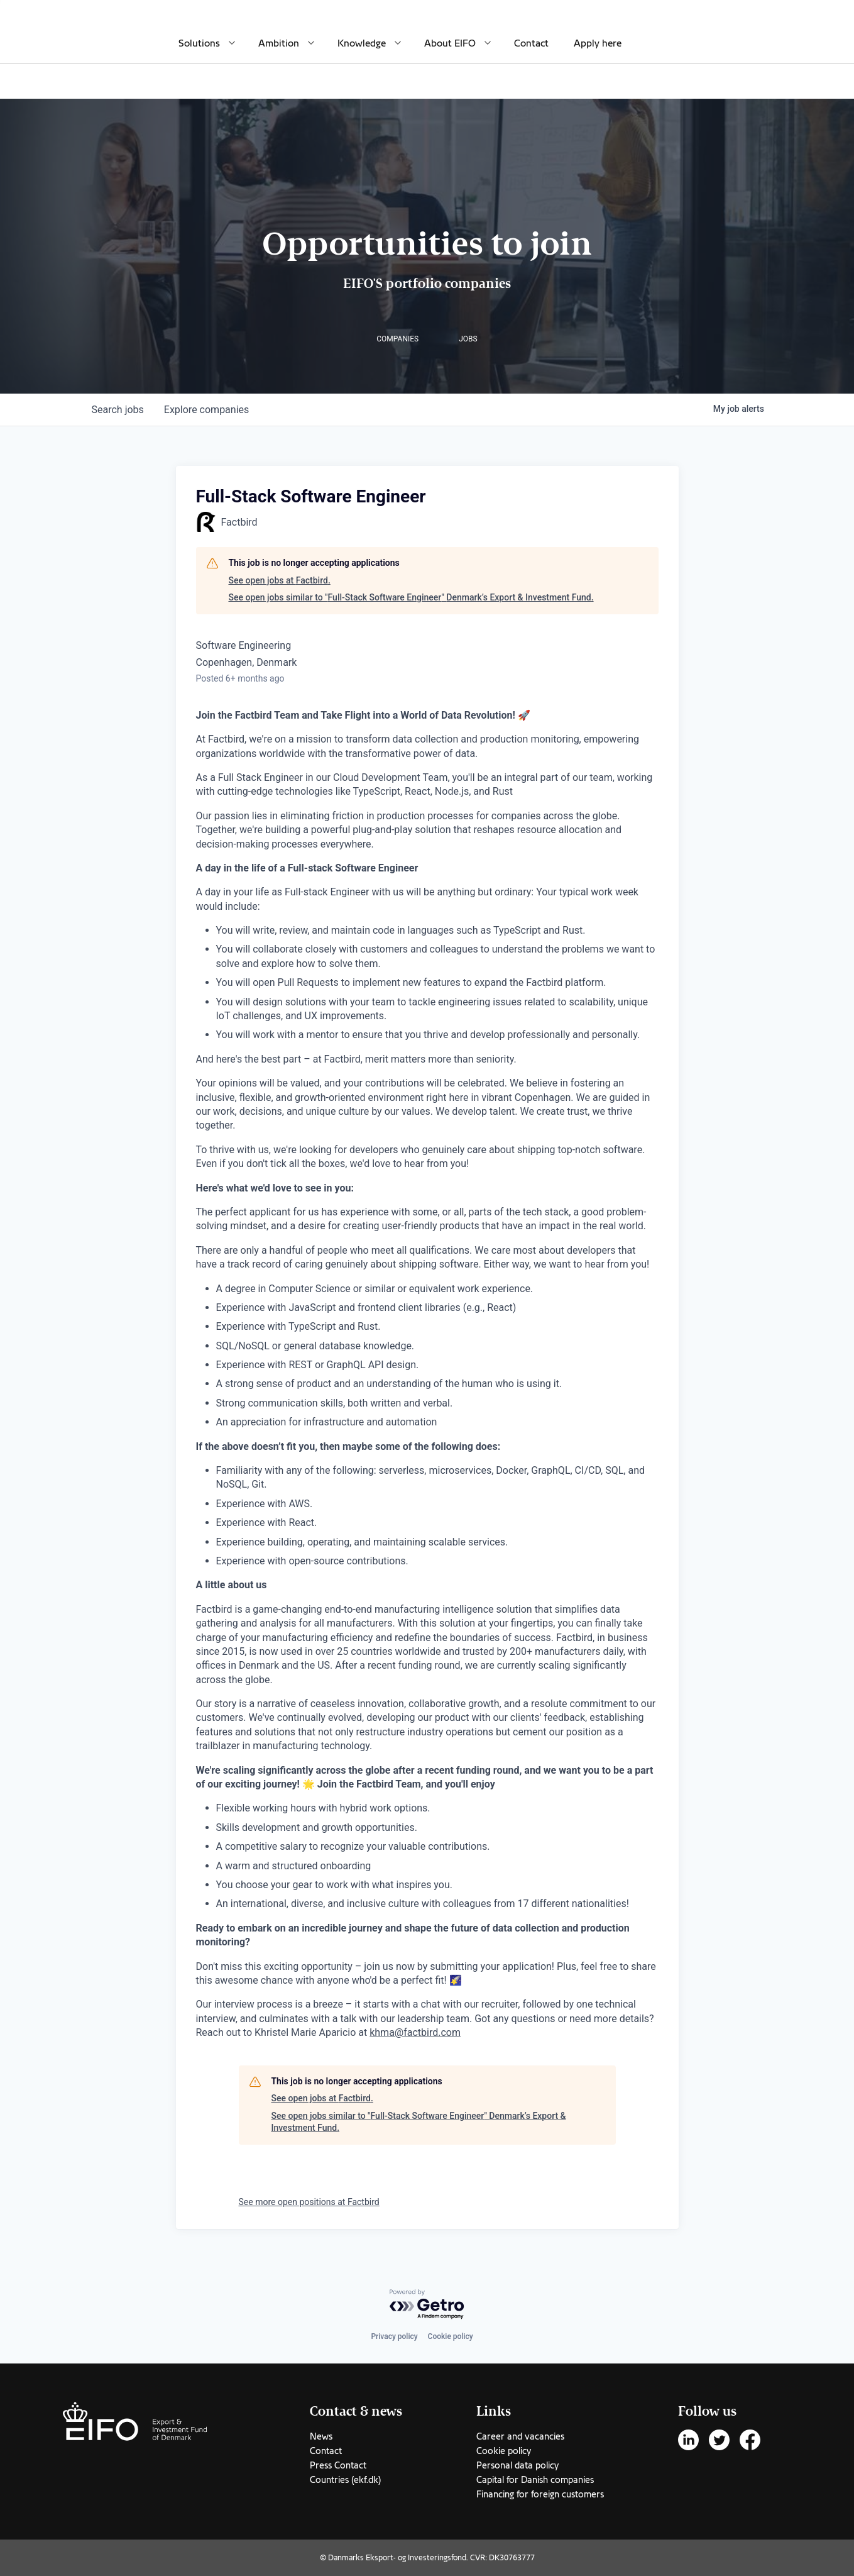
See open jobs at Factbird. (280, 580)
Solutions (199, 43)
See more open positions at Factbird (309, 2202)
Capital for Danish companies (535, 2480)
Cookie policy (450, 2336)
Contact (531, 43)
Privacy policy (394, 2336)
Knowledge (361, 43)
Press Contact (338, 2465)
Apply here (597, 43)
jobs (118, 410)
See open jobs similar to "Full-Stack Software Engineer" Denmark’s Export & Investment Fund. (411, 597)
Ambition (278, 43)
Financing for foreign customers (540, 2494)
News (321, 2436)
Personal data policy (517, 2465)
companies (206, 410)
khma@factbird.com (415, 2032)
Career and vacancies (520, 2436)
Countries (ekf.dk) (345, 2480)
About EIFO (450, 43)
